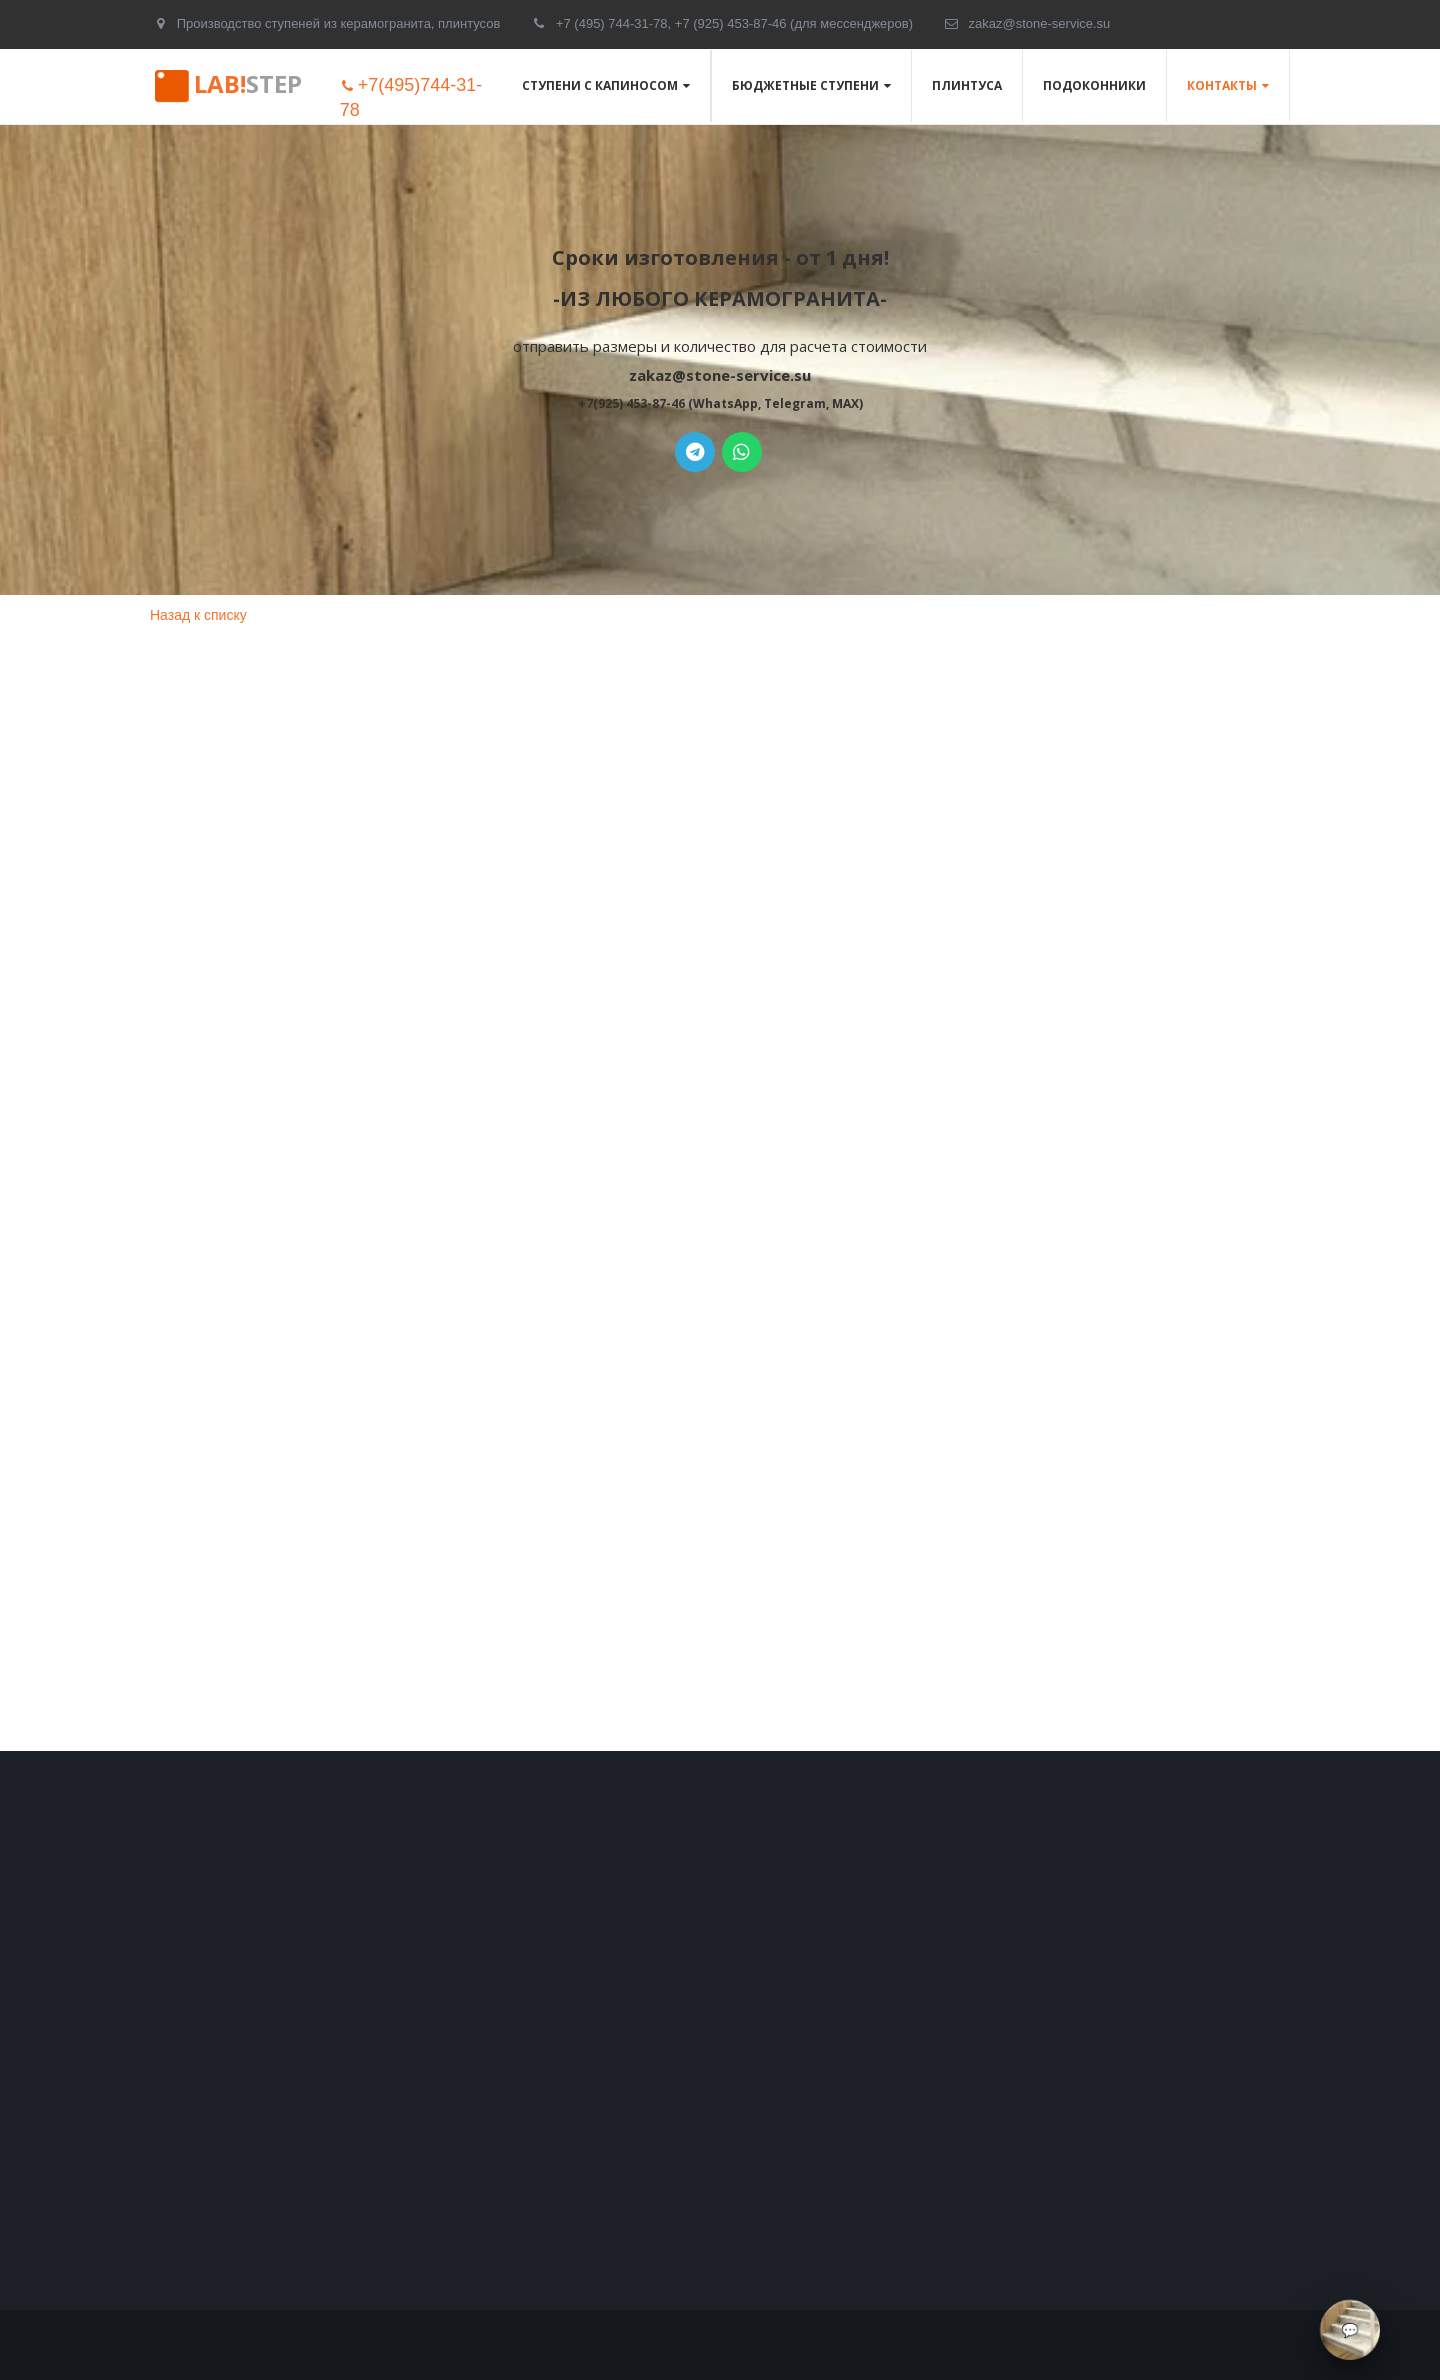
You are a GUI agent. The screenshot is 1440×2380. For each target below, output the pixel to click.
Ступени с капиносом (600, 85)
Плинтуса (967, 85)
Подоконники (1094, 85)
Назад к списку (198, 615)
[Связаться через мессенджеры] (1350, 2330)
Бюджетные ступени (805, 85)
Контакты (1222, 85)
